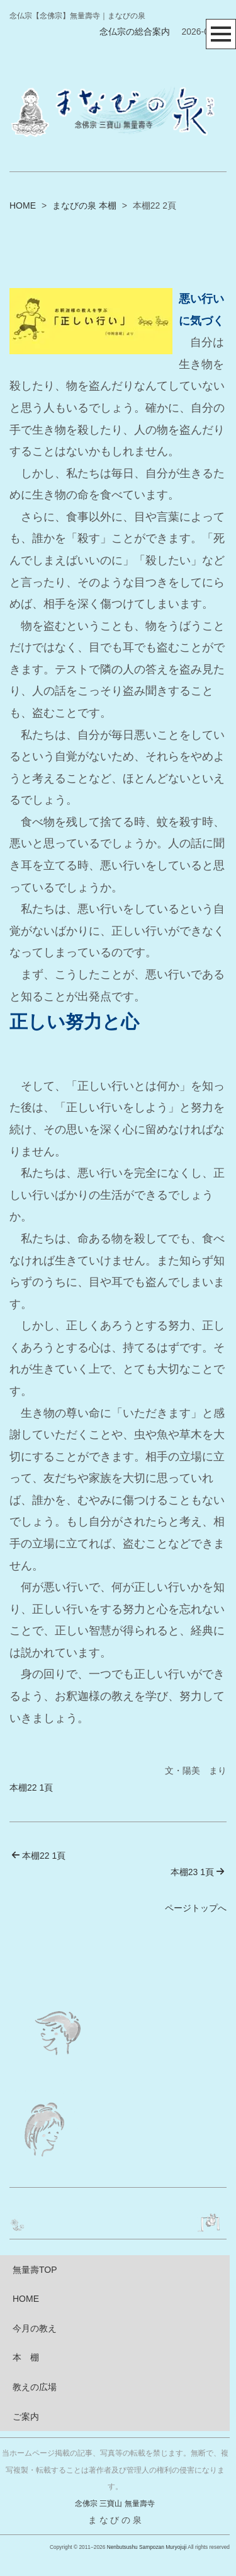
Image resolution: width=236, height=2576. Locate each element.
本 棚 (26, 2357)
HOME (22, 205)
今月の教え (35, 2328)
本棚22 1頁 (31, 1787)
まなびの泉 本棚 (84, 205)
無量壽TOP (35, 2270)
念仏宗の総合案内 (134, 31)
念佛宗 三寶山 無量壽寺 (115, 2503)
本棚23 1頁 (198, 1872)
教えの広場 (35, 2387)
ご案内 (26, 2416)
